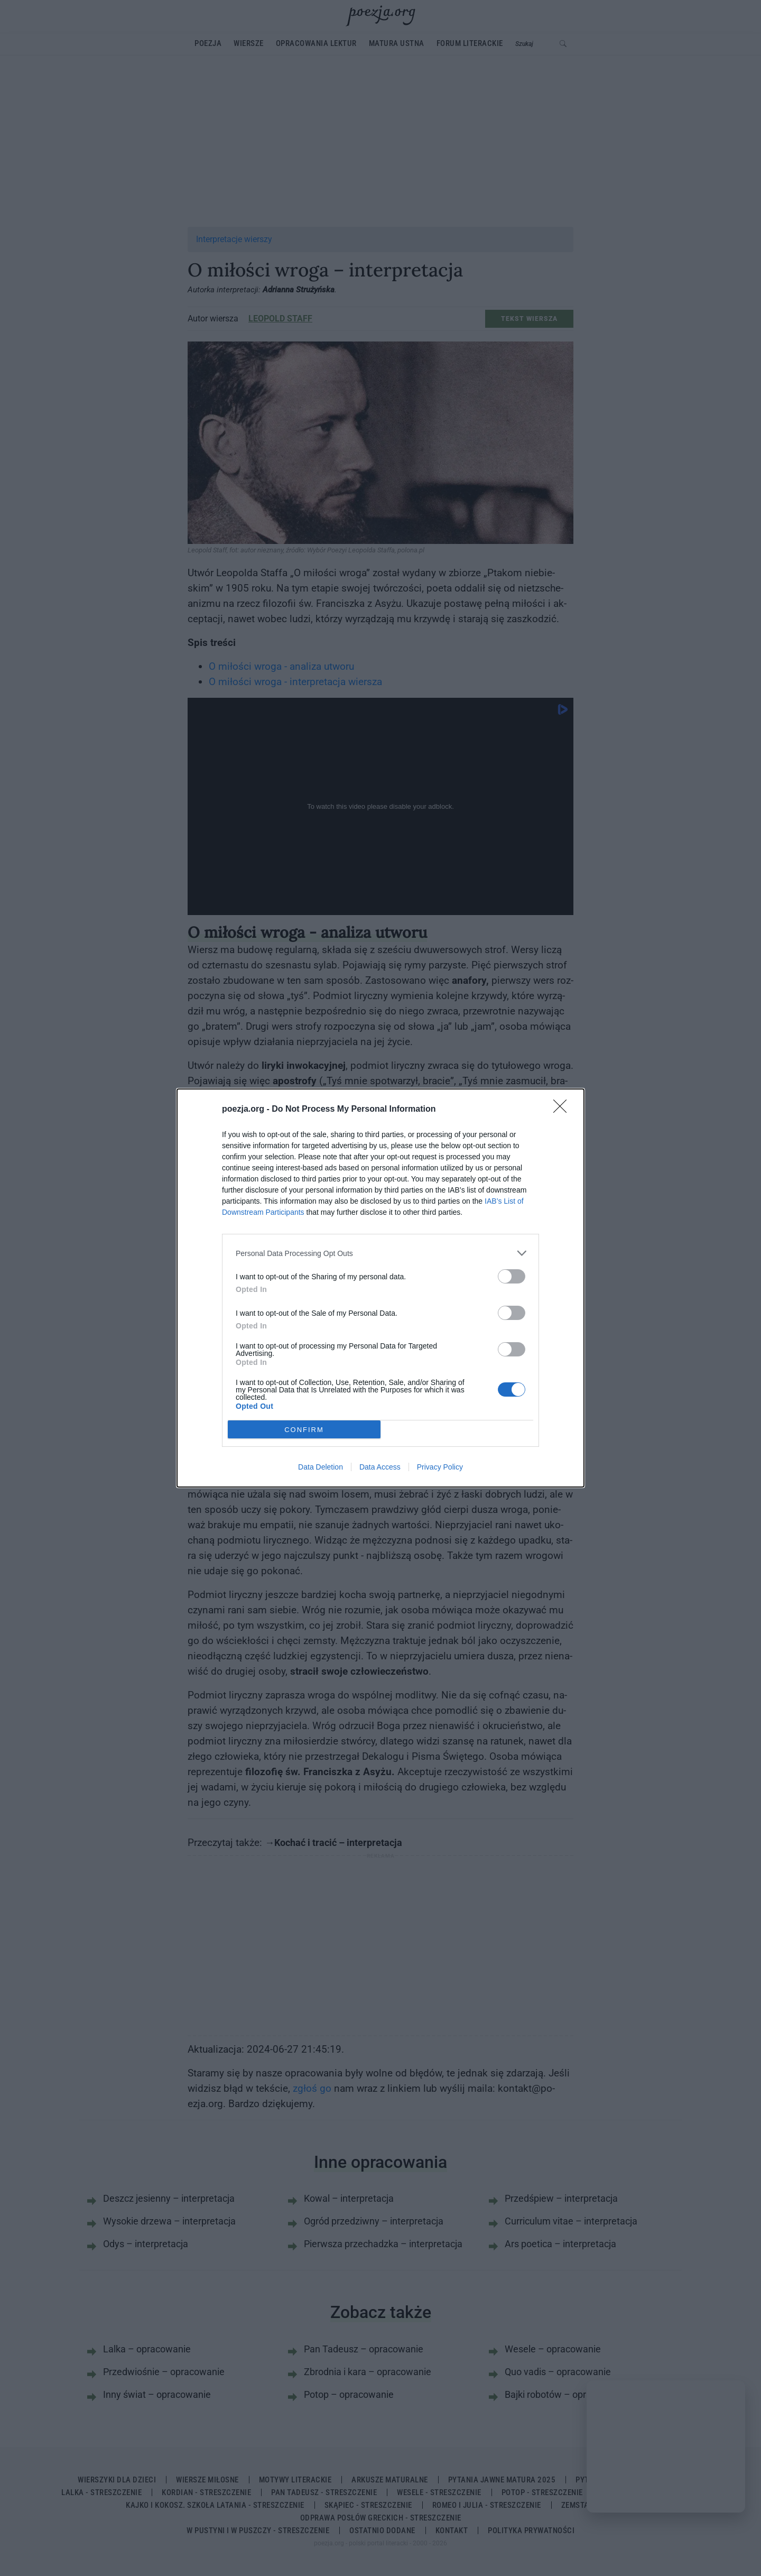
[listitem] (380, 1253)
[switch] (511, 1276)
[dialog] (380, 1288)
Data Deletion (320, 1467)
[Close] (563, 1110)
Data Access (380, 1467)
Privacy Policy (440, 1467)
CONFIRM (304, 1430)
